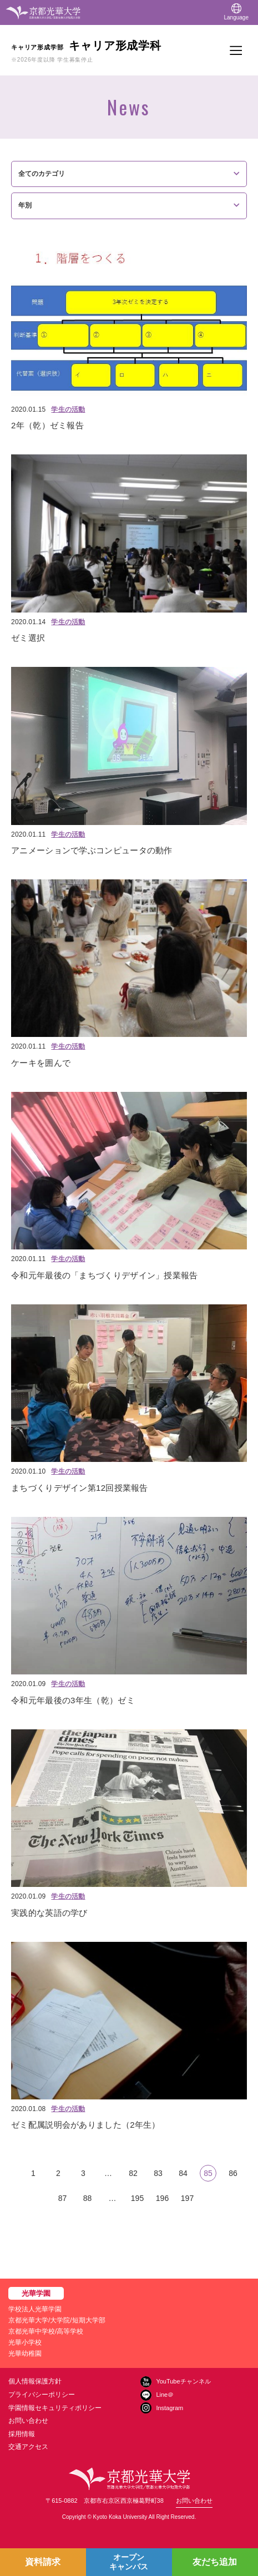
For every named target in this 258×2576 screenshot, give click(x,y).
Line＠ (165, 2394)
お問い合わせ (28, 2421)
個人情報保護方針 (35, 2381)
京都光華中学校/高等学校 (45, 2331)
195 (137, 2198)
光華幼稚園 (25, 2353)
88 (87, 2198)
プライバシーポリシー (41, 2394)
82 (133, 2173)
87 (62, 2198)
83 (158, 2173)
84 (183, 2173)
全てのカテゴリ (41, 174)
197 (187, 2198)
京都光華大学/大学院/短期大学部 (56, 2320)
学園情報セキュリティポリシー (55, 2408)
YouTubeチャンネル (183, 2381)
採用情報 (21, 2434)
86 (233, 2173)
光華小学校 (25, 2342)
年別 (25, 205)
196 (162, 2198)
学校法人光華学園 (35, 2309)
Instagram (169, 2408)
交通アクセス (28, 2447)
